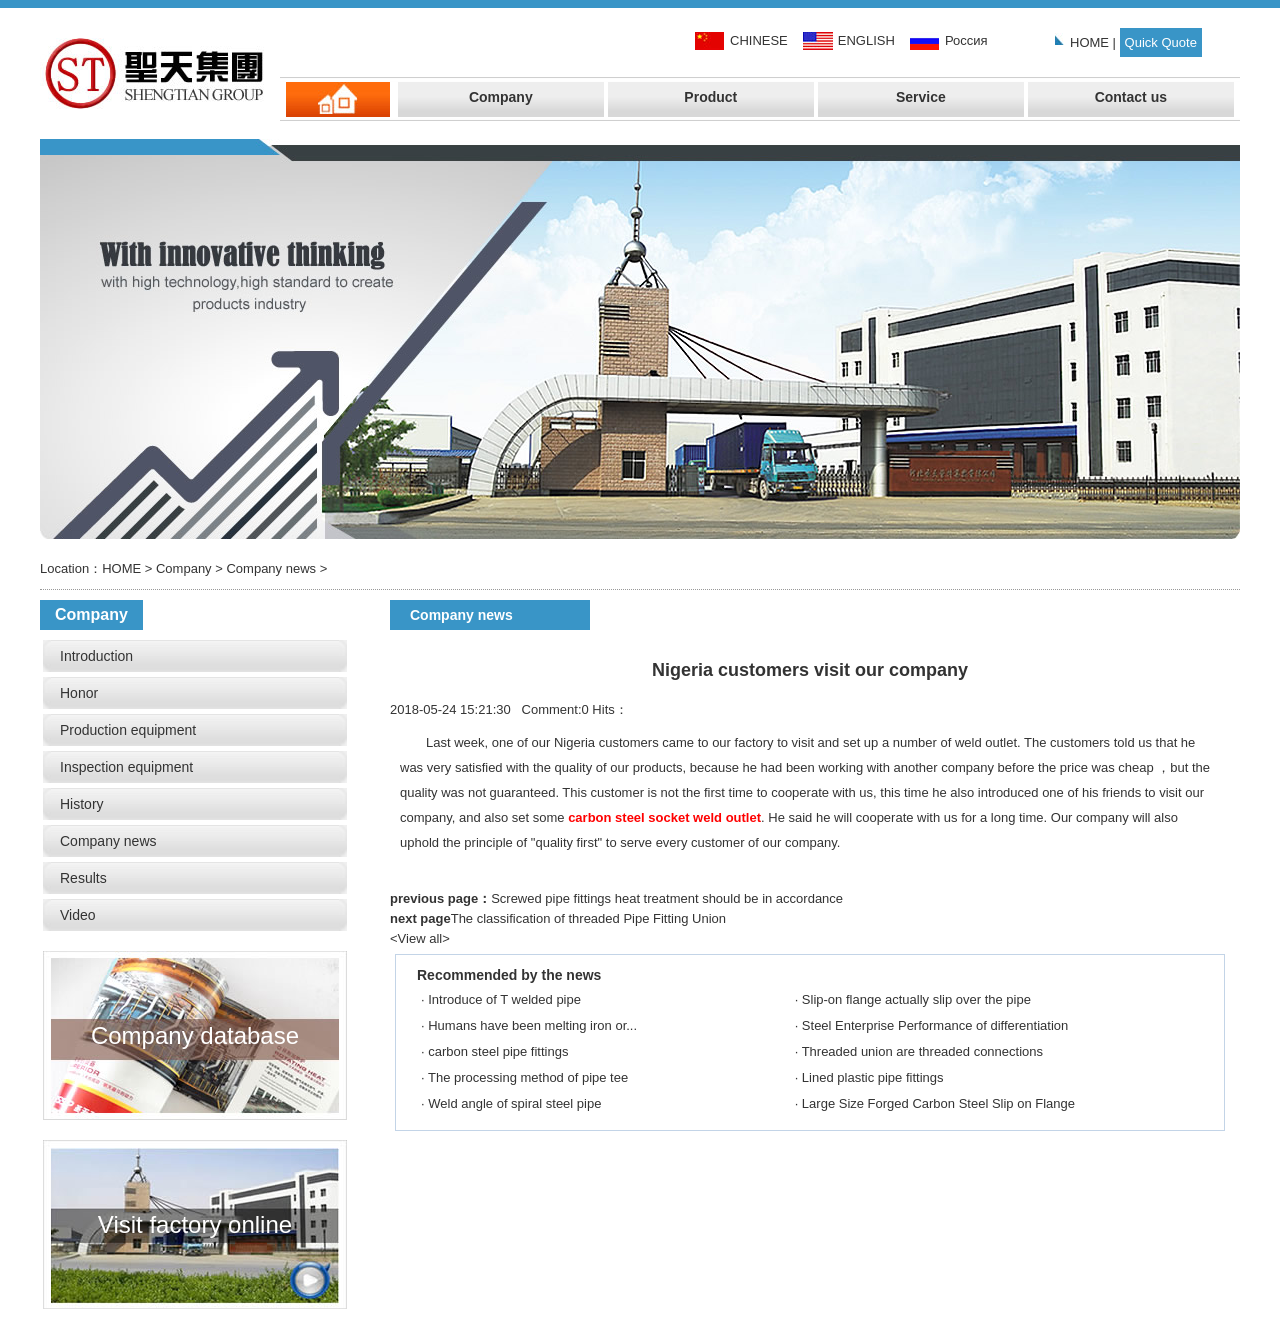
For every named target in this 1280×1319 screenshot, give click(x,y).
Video (78, 915)
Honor (79, 693)
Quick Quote (1161, 42)
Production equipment (128, 730)
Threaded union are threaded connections (922, 1051)
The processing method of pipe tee (528, 1077)
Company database (195, 966)
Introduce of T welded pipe (504, 999)
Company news (271, 568)
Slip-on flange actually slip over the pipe (916, 999)
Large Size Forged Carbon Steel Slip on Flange (938, 1103)
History (82, 804)
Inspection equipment (126, 767)
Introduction (96, 656)
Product (710, 97)
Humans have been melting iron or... (532, 1025)
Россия (966, 40)
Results (83, 878)
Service (921, 97)
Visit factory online (195, 1155)
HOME (1089, 42)
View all (420, 938)
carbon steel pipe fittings (498, 1051)
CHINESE (759, 40)
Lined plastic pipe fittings (873, 1077)
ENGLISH (866, 40)
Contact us (1131, 97)
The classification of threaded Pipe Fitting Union (588, 918)
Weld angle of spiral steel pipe (514, 1103)
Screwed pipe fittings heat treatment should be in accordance (667, 898)
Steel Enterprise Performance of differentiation (935, 1025)
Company (501, 97)
